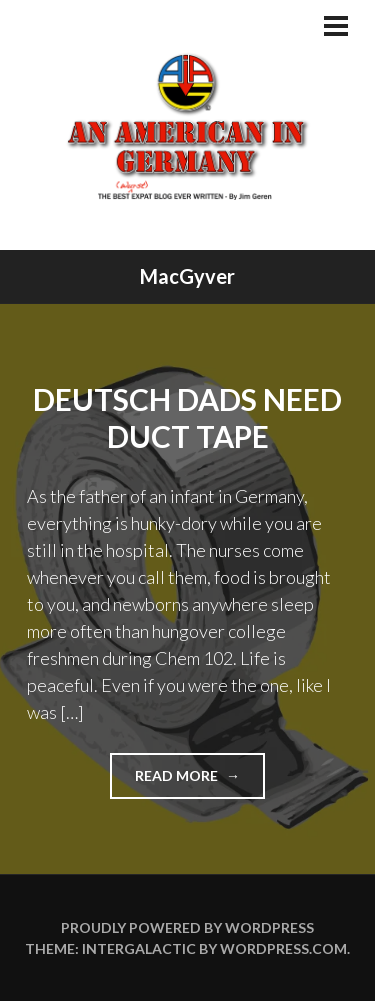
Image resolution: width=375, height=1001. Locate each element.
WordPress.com (283, 948)
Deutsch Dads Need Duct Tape (187, 418)
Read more (200, 781)
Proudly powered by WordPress (187, 927)
